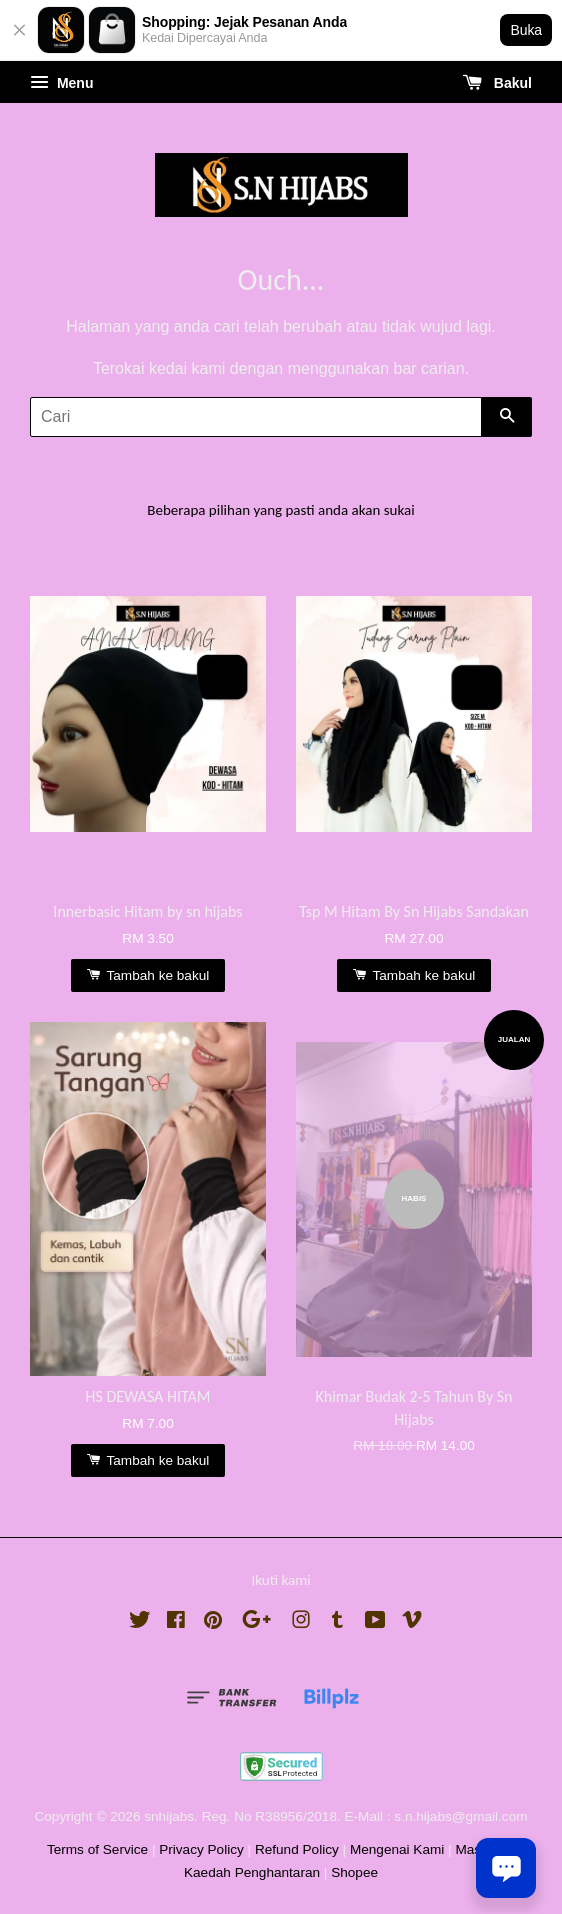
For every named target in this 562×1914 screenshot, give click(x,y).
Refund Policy (297, 1849)
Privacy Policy (201, 1849)
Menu (61, 83)
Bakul (497, 83)
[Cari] (256, 417)
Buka (526, 30)
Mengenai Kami (397, 1849)
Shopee (354, 1872)
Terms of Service (97, 1849)
